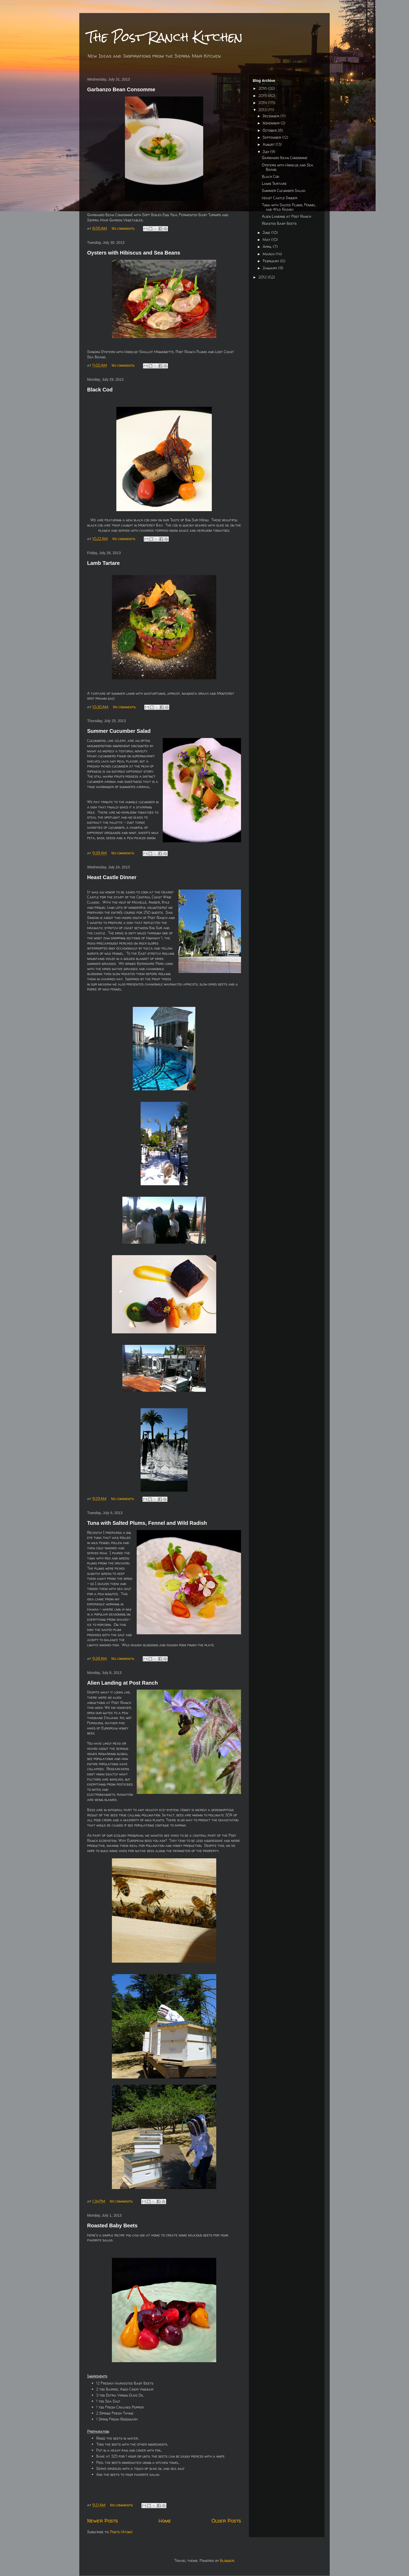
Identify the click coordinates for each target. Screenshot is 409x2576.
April (268, 246)
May (267, 239)
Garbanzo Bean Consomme (121, 89)
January (270, 267)
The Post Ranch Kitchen (165, 37)
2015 (263, 95)
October (270, 130)
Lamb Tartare (103, 563)
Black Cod (100, 389)
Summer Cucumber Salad (119, 731)
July (266, 151)
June (267, 232)
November (272, 122)
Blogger (227, 2560)
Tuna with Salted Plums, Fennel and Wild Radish (147, 1523)
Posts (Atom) (121, 2531)
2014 (263, 102)
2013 (263, 109)
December (271, 115)
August (269, 144)
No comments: (124, 228)
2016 (263, 88)
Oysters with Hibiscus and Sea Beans (133, 253)
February (271, 260)
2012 (263, 277)
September (272, 137)
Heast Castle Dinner (111, 877)
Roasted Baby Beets (112, 2225)
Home (165, 2520)
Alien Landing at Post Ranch (122, 1683)
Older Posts (226, 2520)
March (269, 253)
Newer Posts (102, 2520)
